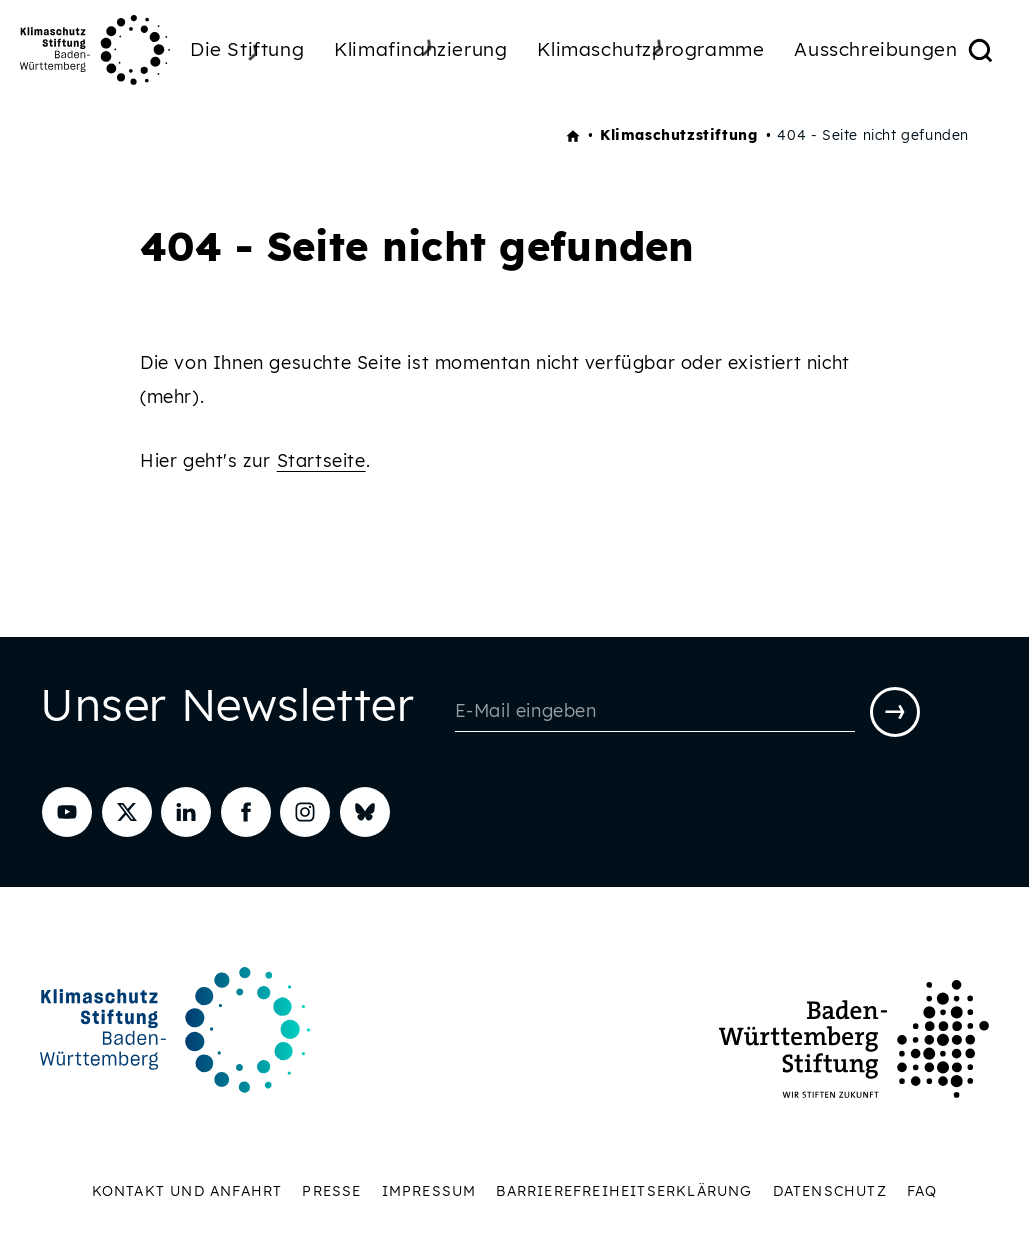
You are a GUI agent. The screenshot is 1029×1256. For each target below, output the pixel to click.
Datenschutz (830, 1191)
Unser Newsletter (227, 709)
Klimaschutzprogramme (650, 49)
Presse (331, 1191)
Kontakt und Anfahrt (187, 1191)
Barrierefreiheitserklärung (624, 1191)
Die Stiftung (247, 51)
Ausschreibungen (875, 49)
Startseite (321, 460)
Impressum (429, 1191)
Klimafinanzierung (420, 49)
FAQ (922, 1191)
